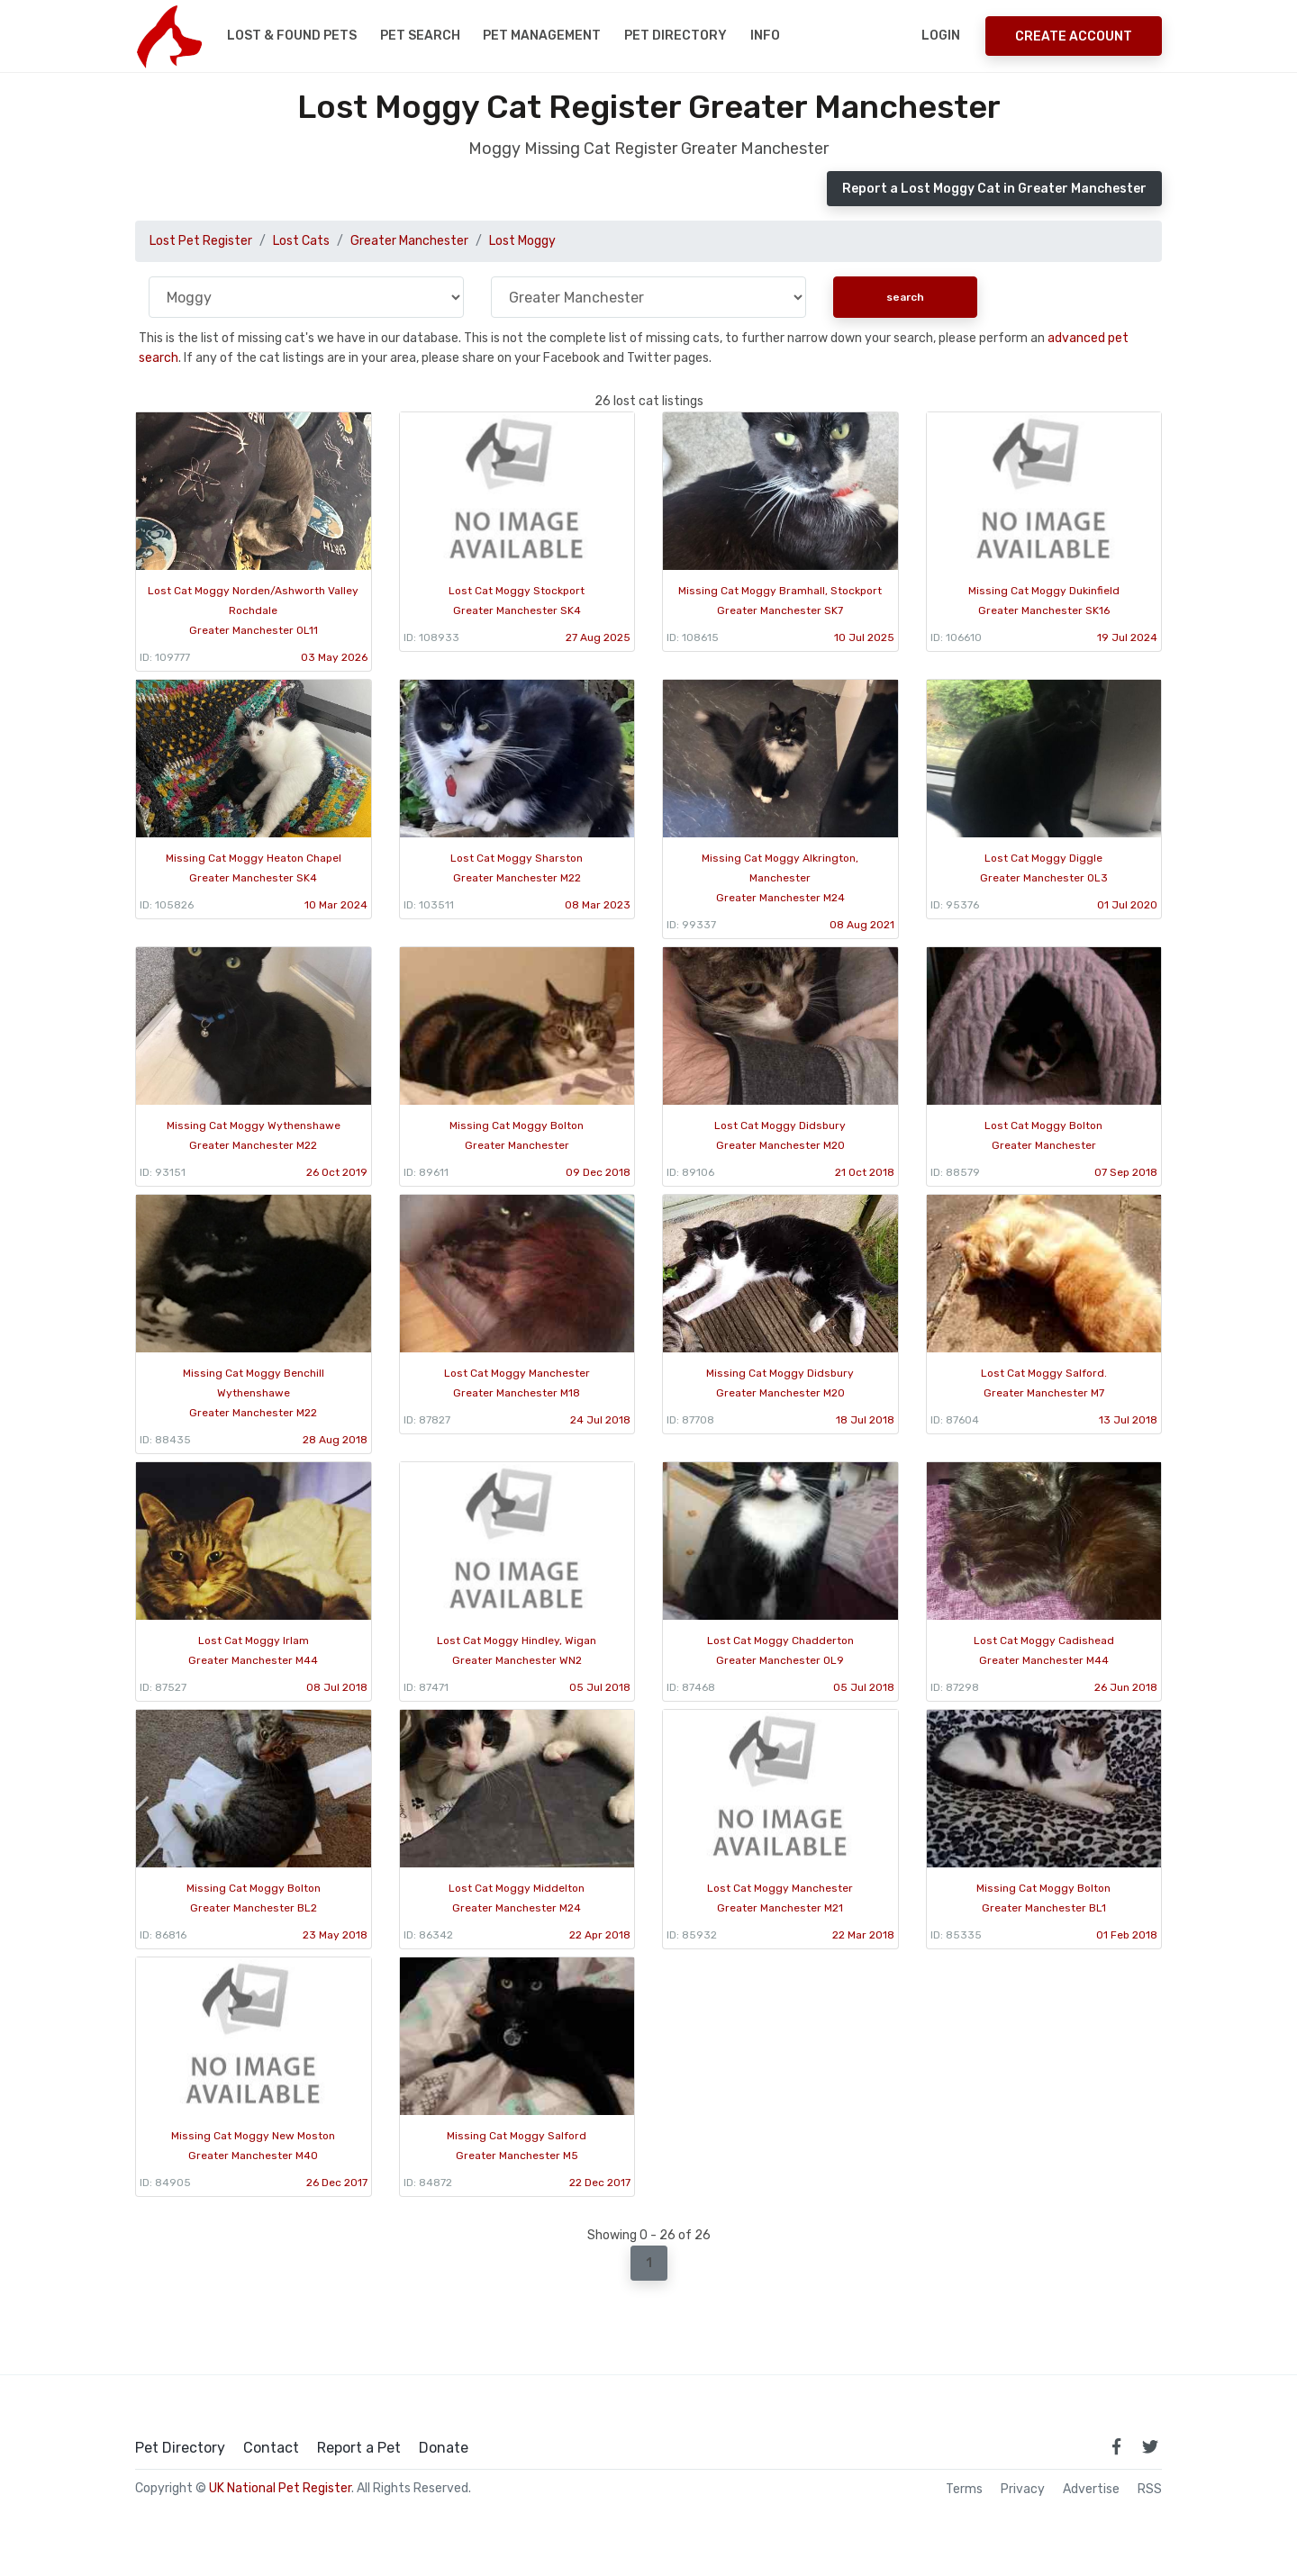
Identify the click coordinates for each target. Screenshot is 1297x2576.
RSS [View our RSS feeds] (1150, 2489)
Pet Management (542, 35)
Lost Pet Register (201, 241)
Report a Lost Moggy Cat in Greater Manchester (994, 188)
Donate (443, 2448)
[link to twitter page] (1150, 2446)
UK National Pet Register (280, 2488)
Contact (271, 2448)
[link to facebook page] (1116, 2446)
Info (765, 35)
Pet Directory (675, 35)
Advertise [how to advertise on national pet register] (1091, 2489)
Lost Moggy (522, 241)
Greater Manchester (409, 241)
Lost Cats (301, 241)
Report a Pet (359, 2448)
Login (940, 35)
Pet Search (420, 35)
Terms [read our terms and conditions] (964, 2489)
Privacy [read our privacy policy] (1023, 2489)
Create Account (1073, 36)
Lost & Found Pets (292, 35)
